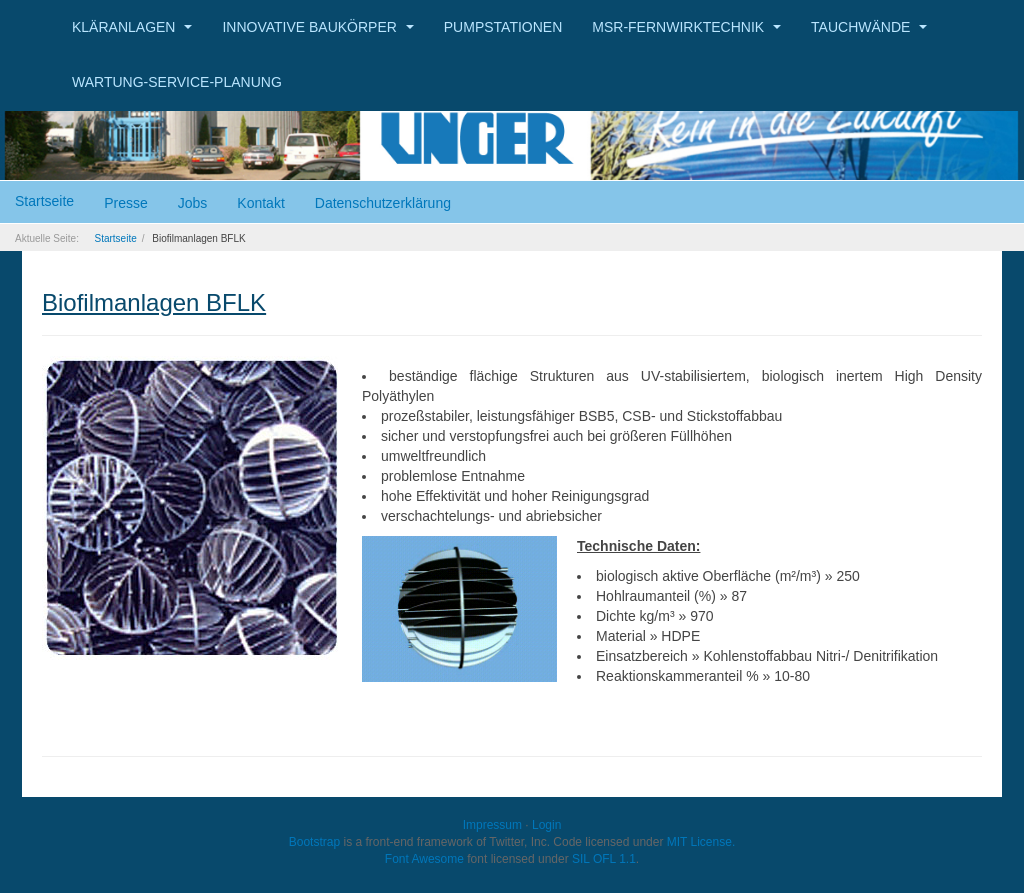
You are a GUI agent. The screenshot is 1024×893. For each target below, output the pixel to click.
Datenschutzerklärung (383, 203)
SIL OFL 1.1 (604, 859)
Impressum (492, 825)
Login (546, 825)
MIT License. (701, 842)
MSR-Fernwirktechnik (686, 27)
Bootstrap (314, 842)
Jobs (193, 203)
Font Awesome (424, 859)
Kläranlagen (132, 27)
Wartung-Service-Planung (177, 82)
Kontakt (260, 203)
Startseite (44, 201)
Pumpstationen (503, 27)
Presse (126, 203)
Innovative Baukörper (317, 27)
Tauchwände (869, 27)
